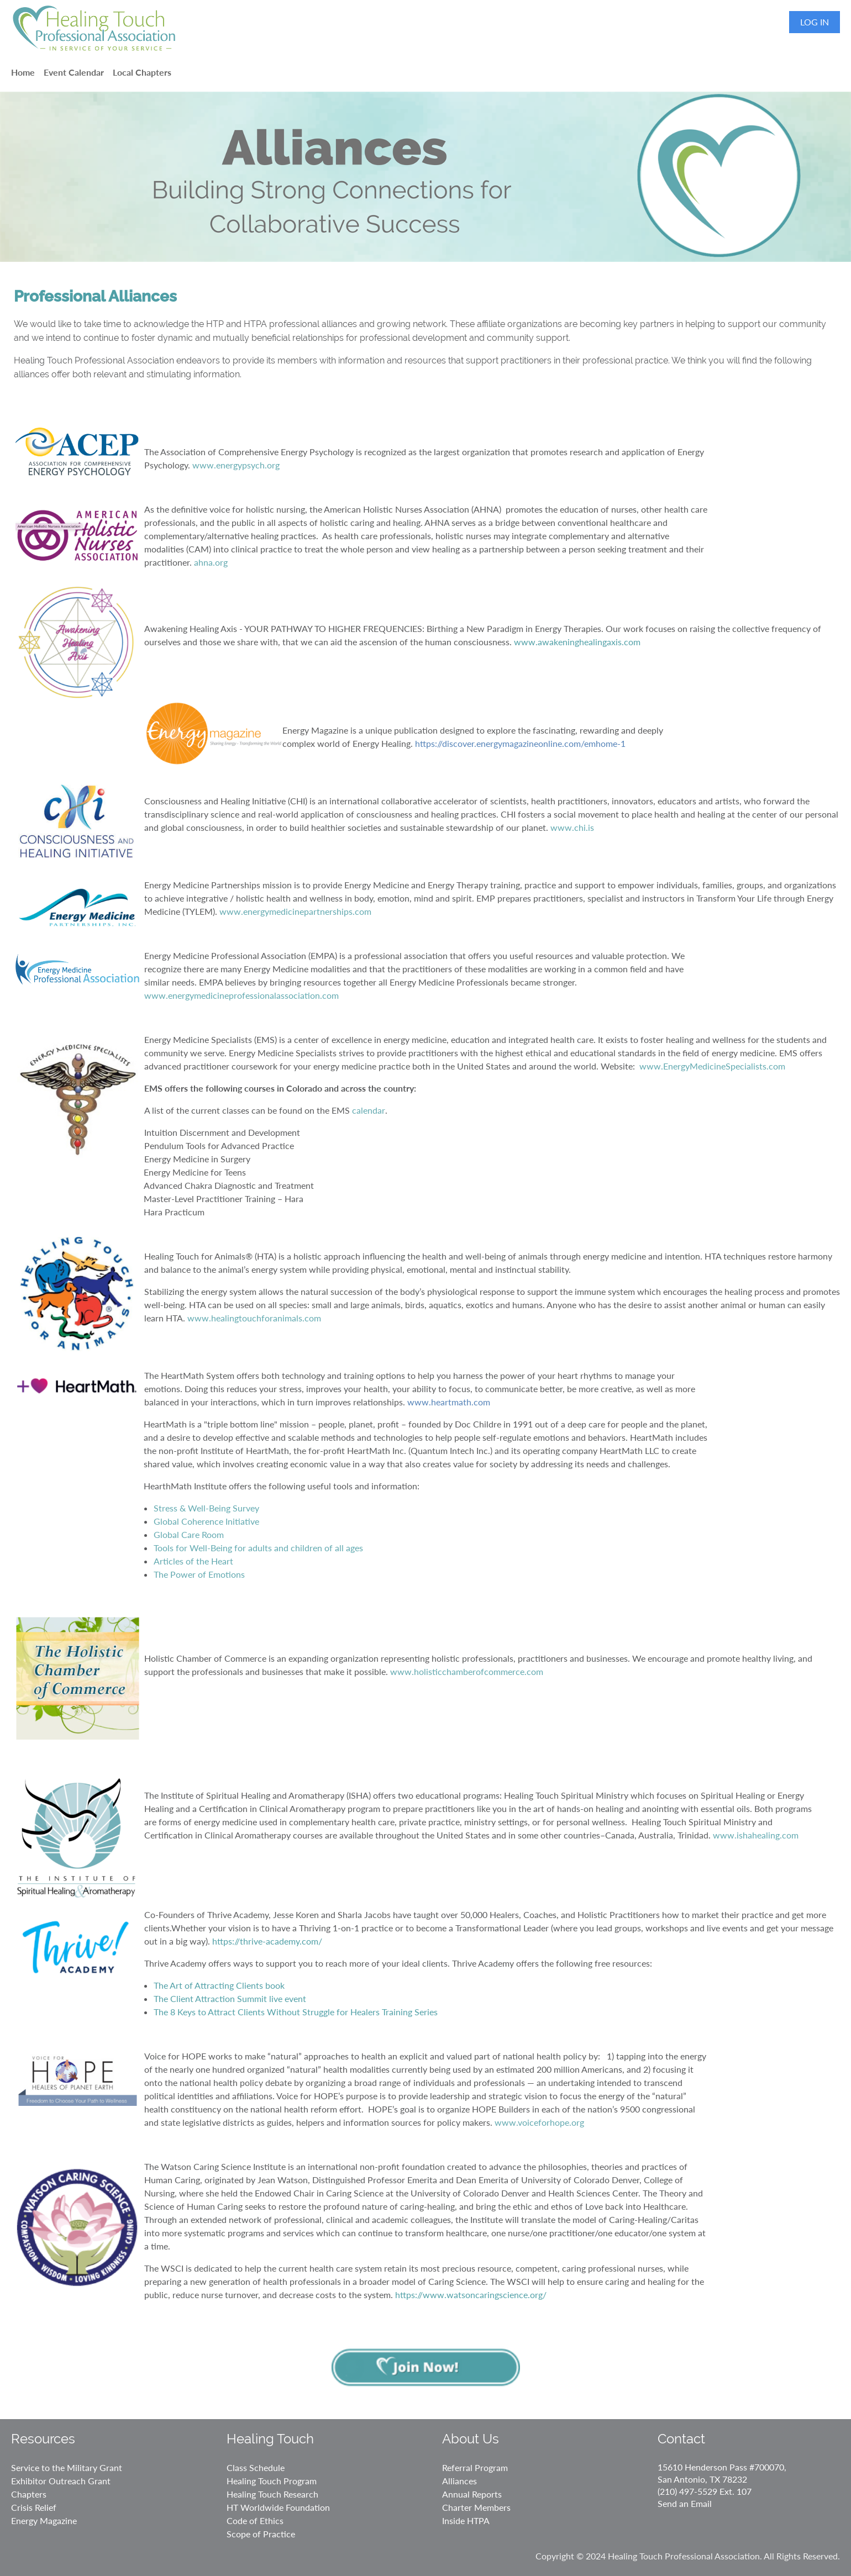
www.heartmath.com (448, 1402)
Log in (814, 22)
